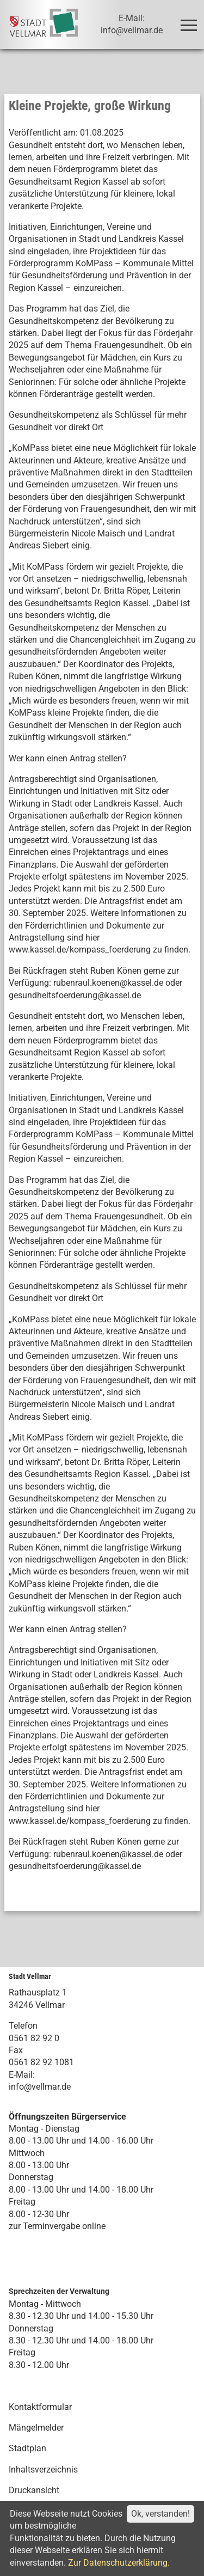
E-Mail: (22, 2075)
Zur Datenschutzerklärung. (119, 2562)
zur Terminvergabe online (57, 2226)
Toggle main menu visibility (191, 20)
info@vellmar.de (40, 2086)
